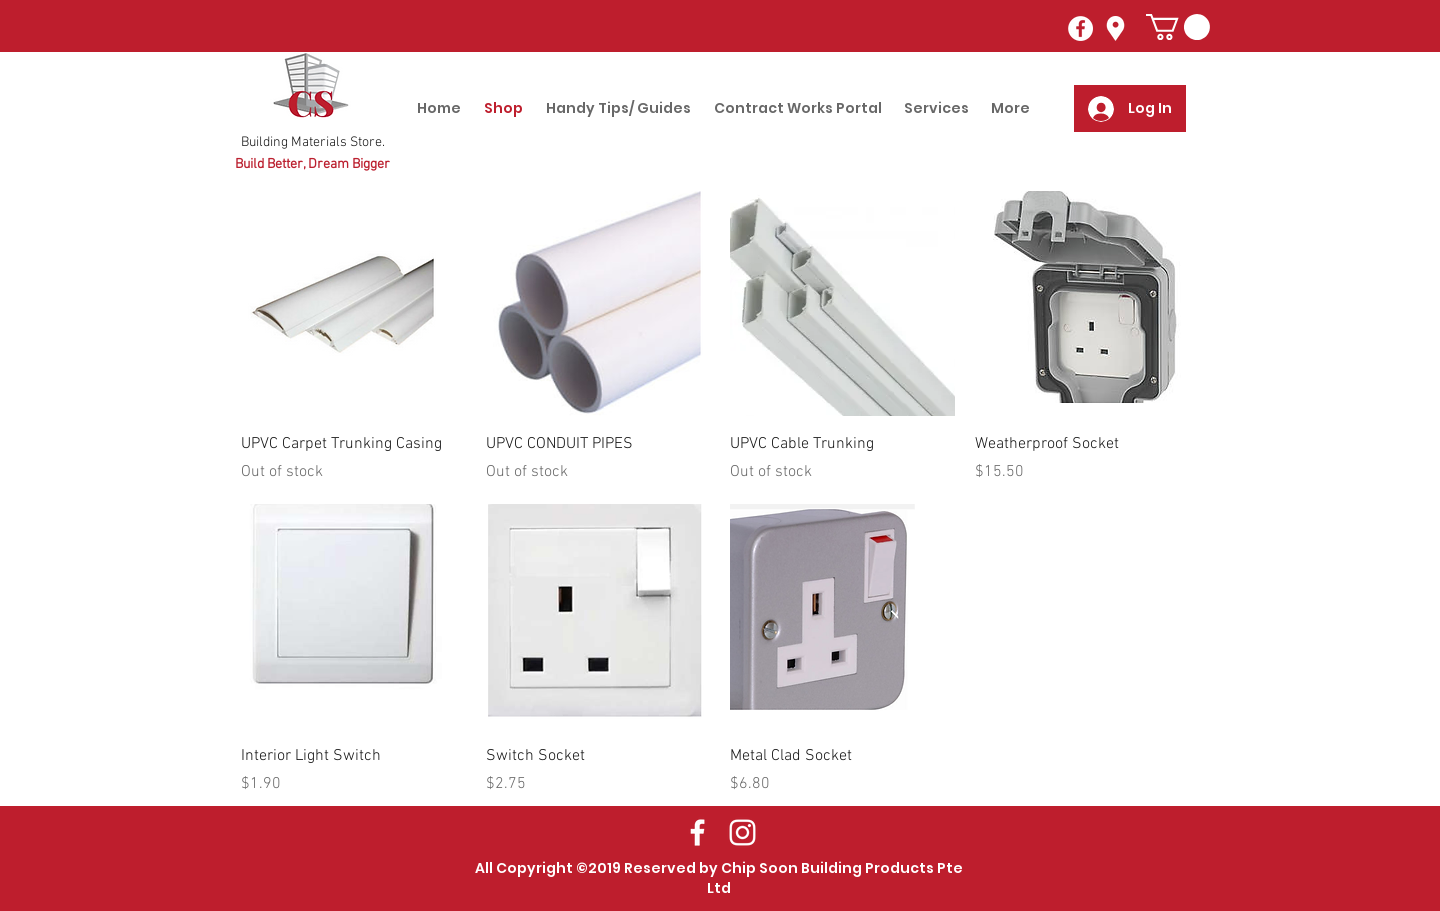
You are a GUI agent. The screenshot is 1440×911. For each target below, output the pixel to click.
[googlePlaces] (1115, 28)
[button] (1178, 27)
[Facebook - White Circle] (1080, 28)
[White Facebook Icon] (697, 832)
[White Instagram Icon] (742, 832)
